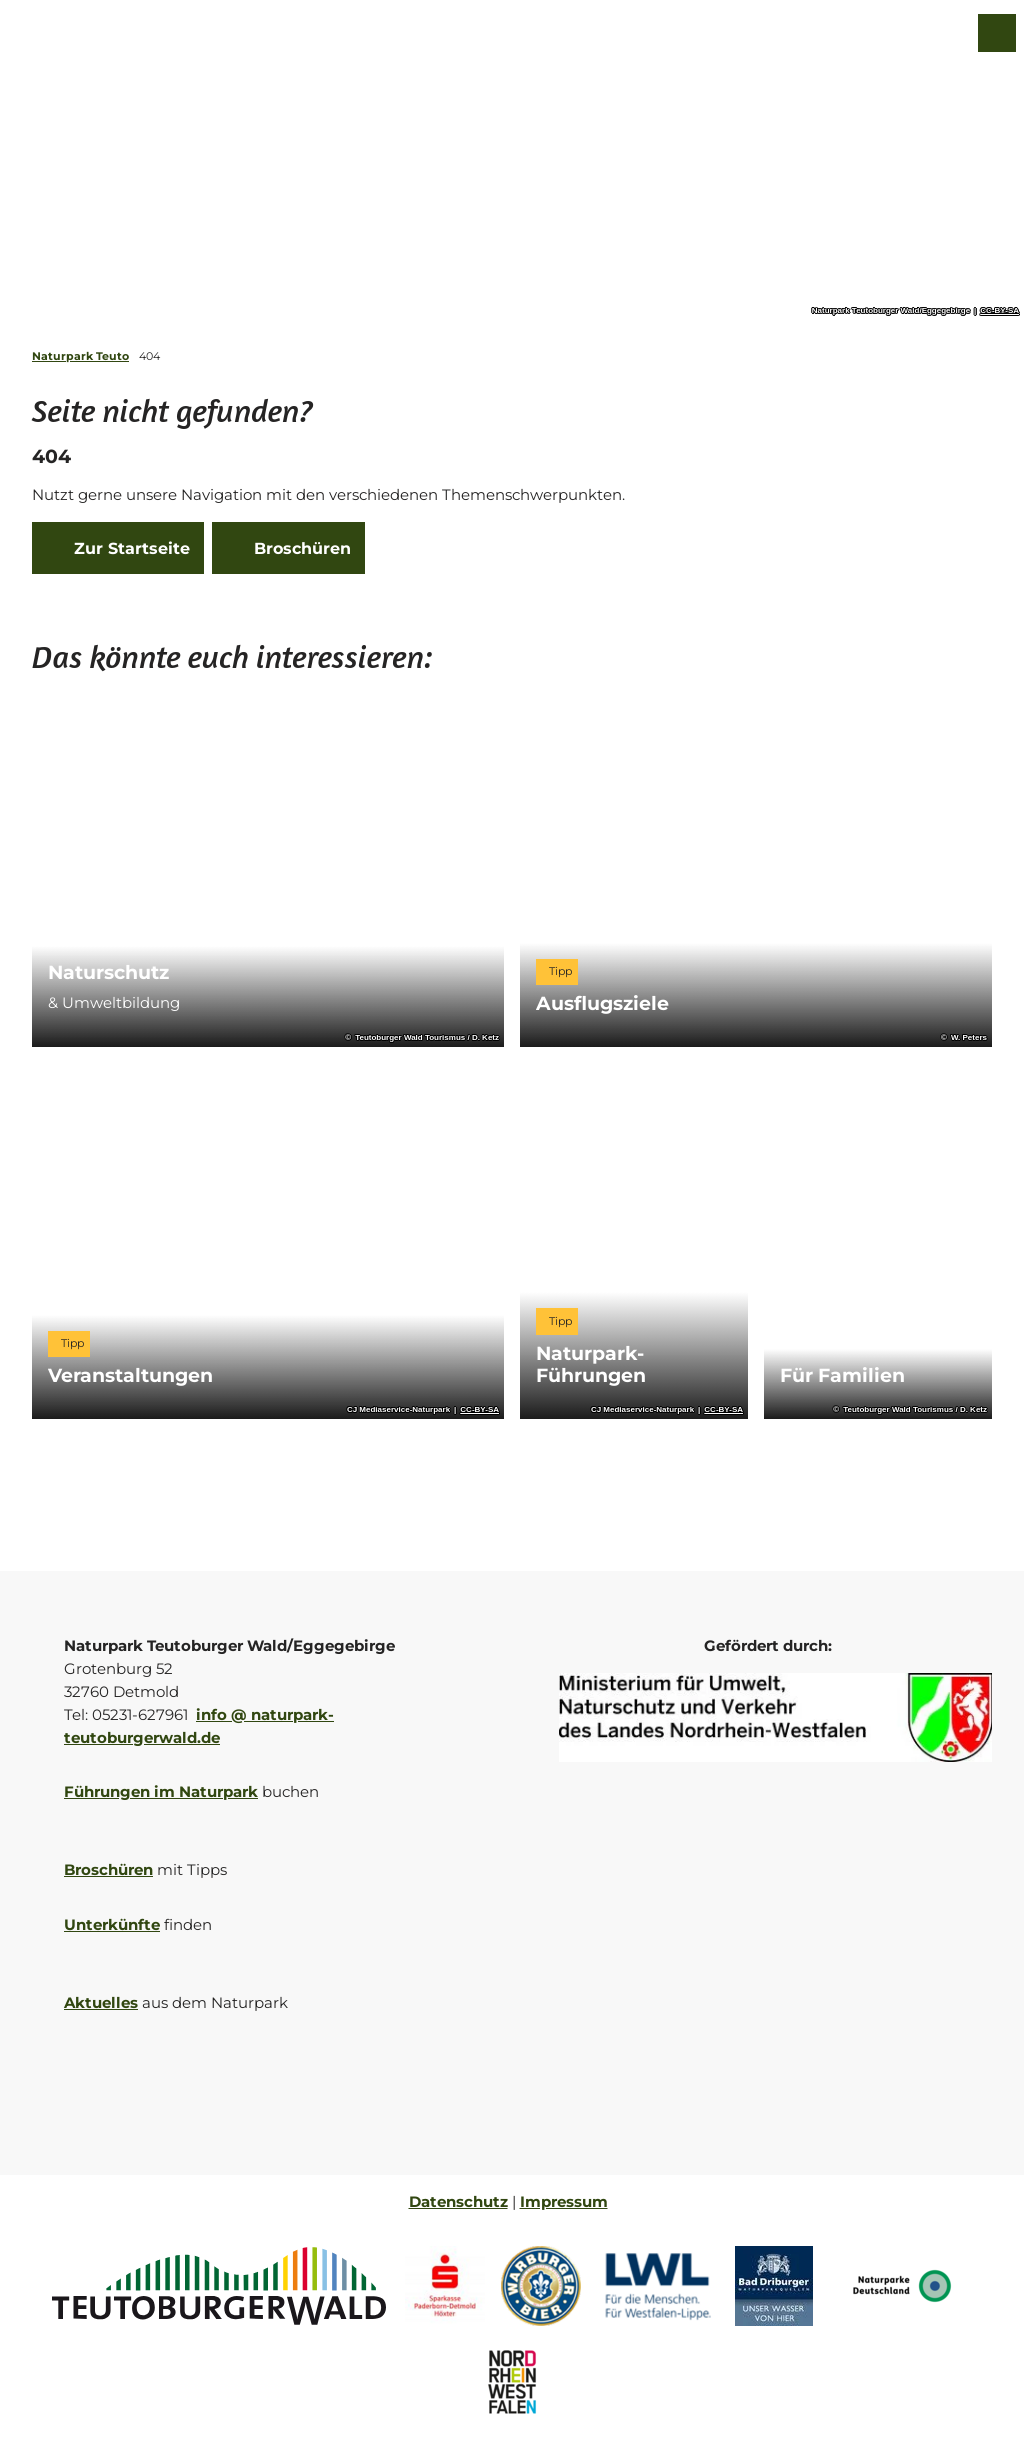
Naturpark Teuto (80, 356)
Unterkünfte (112, 1924)
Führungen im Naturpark (161, 1791)
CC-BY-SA (999, 311)
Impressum (564, 2201)
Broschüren (108, 1869)
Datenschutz (458, 2201)
